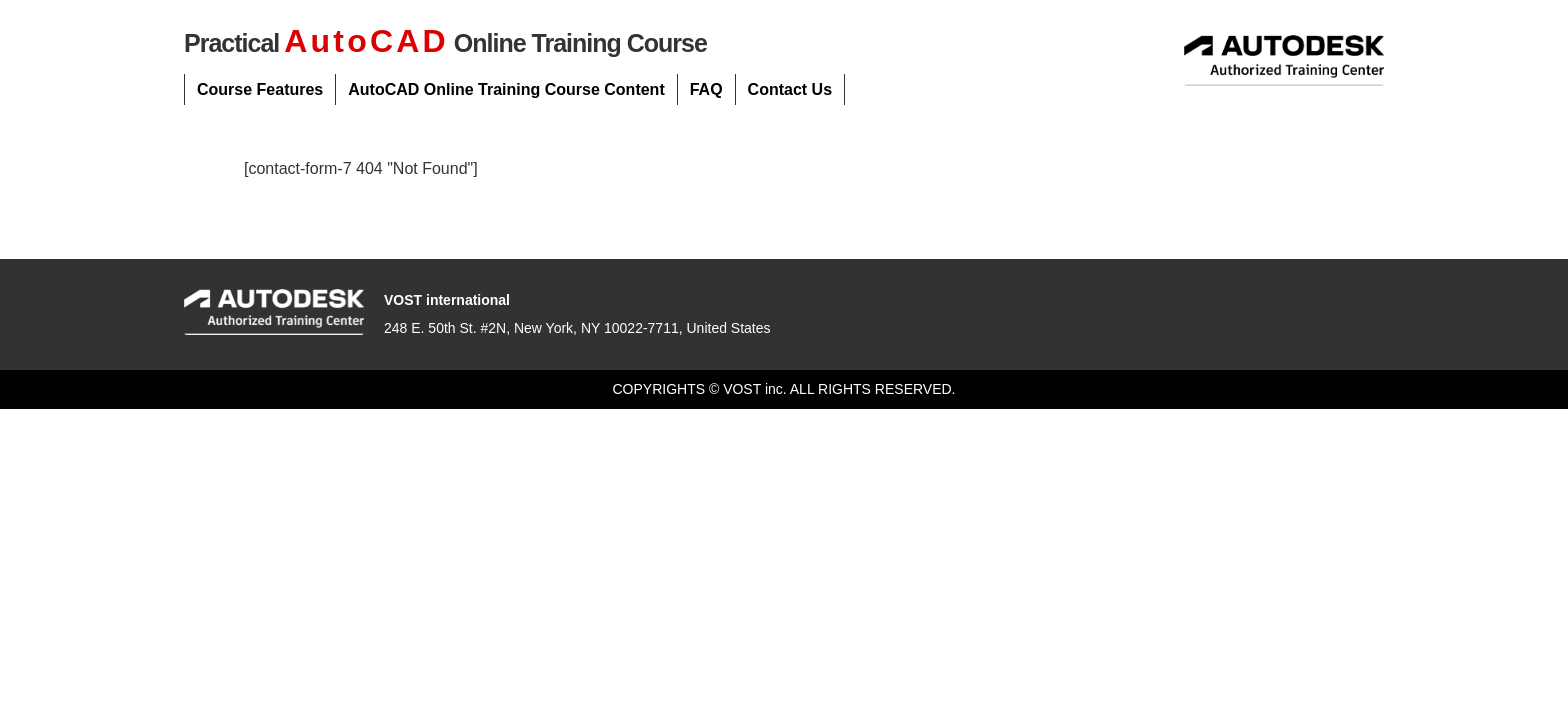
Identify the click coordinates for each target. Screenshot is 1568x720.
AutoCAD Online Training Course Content (506, 89)
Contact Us (790, 89)
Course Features (260, 89)
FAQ (706, 89)
